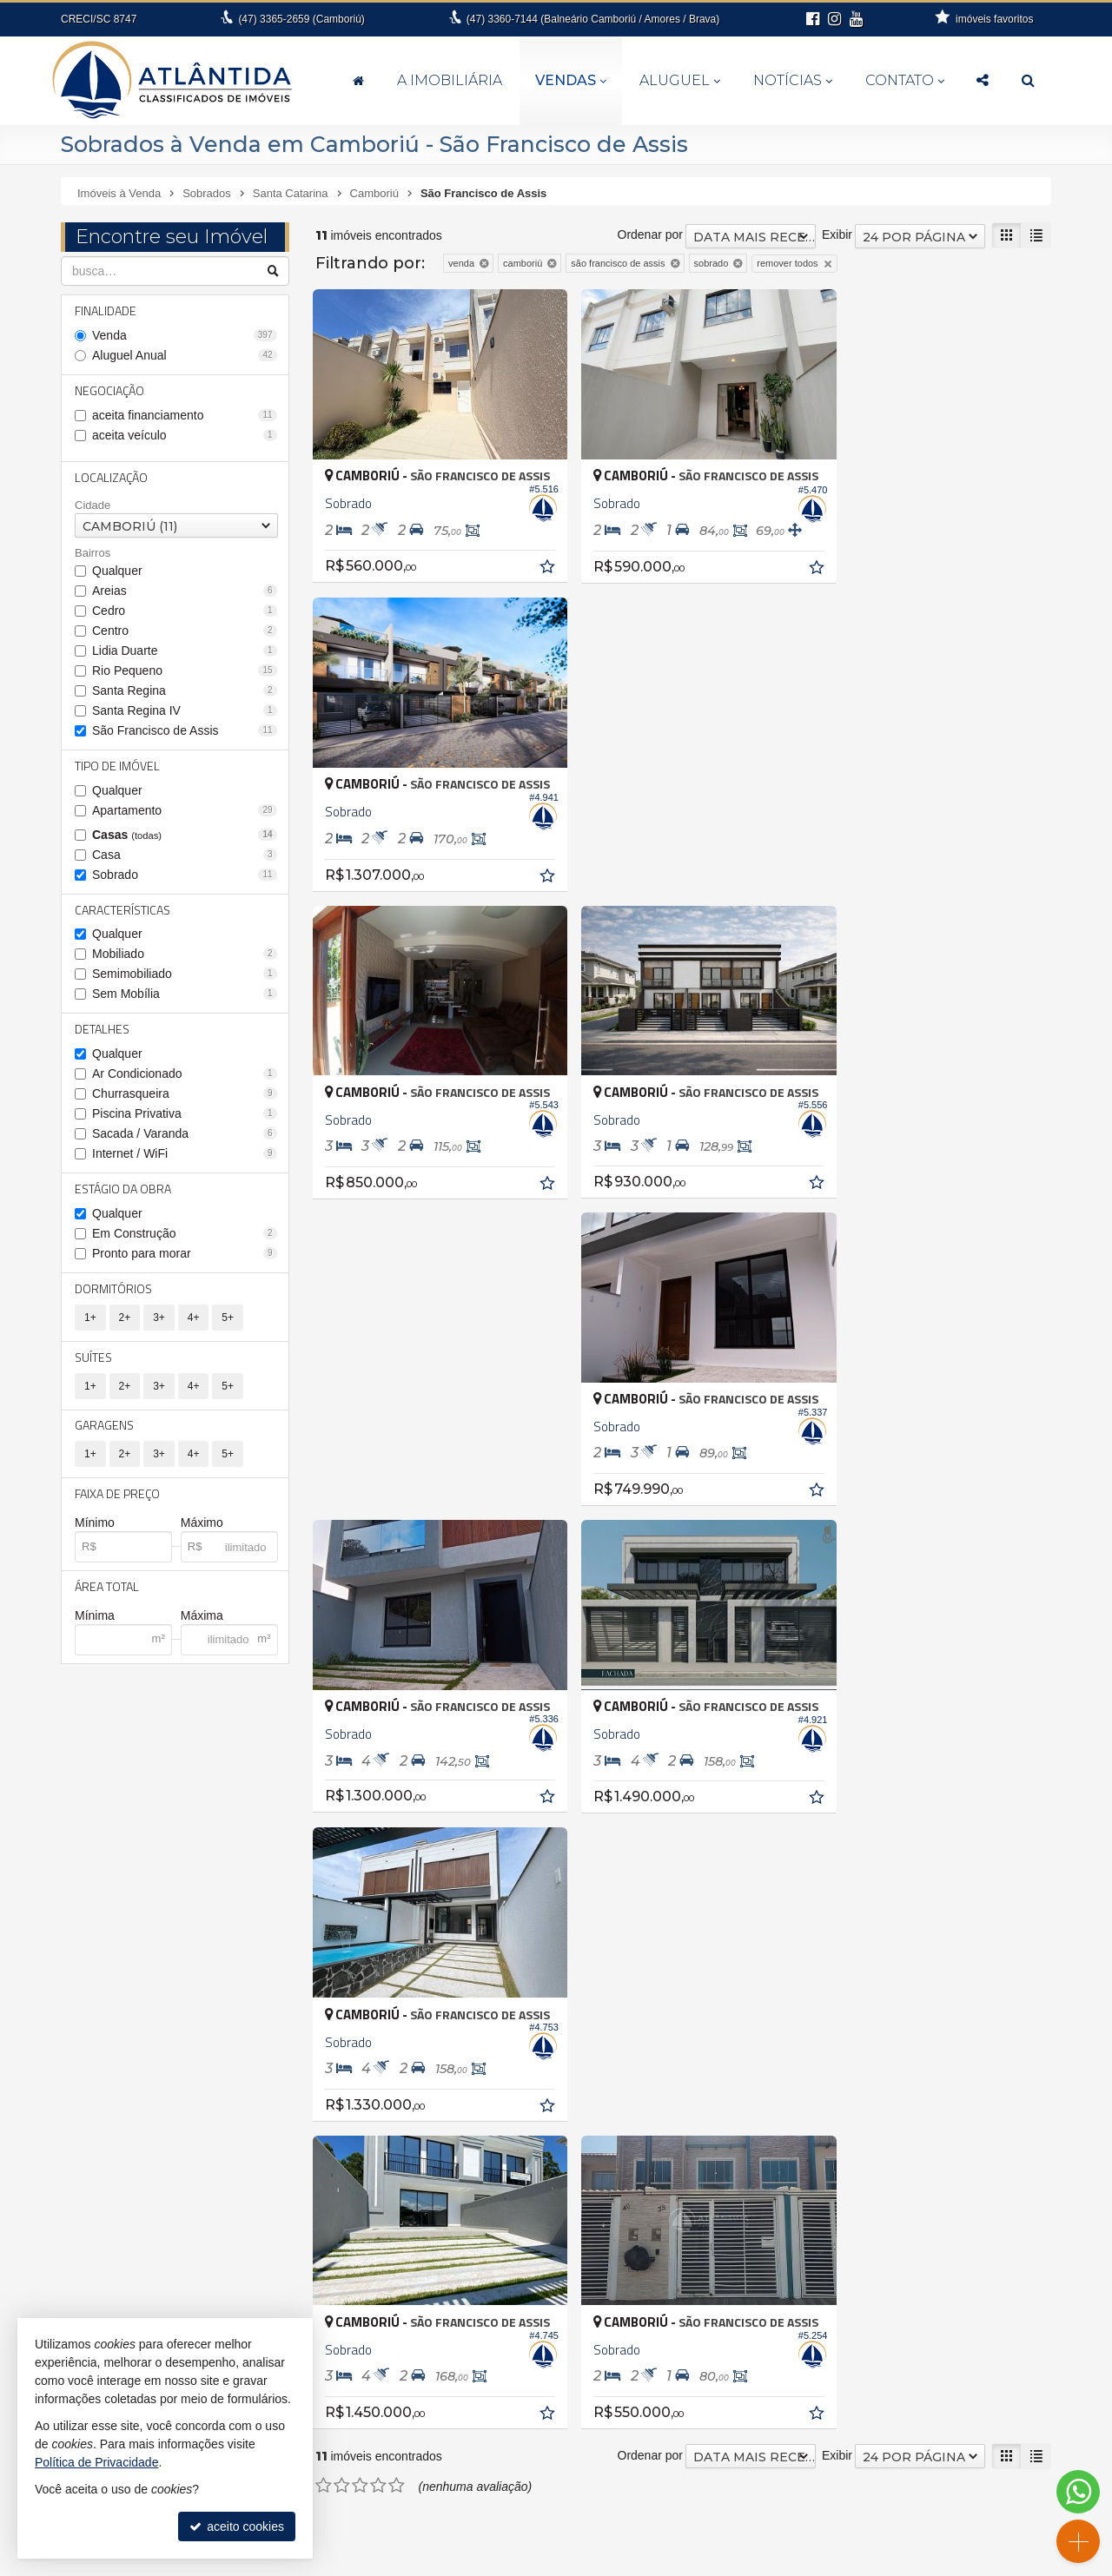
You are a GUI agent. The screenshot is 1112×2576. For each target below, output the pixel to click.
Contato (904, 80)
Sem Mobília (184, 994)
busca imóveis (904, 2485)
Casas (184, 835)
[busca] (1028, 80)
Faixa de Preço (117, 1495)
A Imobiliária (449, 80)
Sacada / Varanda (184, 1134)
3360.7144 (566, 2467)
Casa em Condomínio (808, 2103)
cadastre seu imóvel (905, 2450)
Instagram (904, 2519)
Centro (184, 630)
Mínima (95, 1617)
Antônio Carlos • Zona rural (484, 2044)
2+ (125, 1318)
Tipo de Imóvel (117, 765)
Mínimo (95, 1524)
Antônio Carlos (112, 2044)
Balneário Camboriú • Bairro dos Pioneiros (525, 2099)
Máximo (202, 1524)
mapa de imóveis (905, 2467)
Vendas (570, 80)
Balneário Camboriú (126, 2063)
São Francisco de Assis (184, 730)
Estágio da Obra (123, 1189)
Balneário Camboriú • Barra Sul (495, 2136)
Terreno (770, 2140)
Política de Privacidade (733, 2563)
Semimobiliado (184, 974)
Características (122, 910)
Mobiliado (184, 954)
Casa (184, 855)
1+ (90, 1318)
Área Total (107, 1588)
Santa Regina (184, 690)
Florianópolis (106, 2154)
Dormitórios (113, 1289)
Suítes (93, 1358)
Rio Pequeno (184, 670)
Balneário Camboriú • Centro (488, 2154)
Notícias (792, 80)
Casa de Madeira (796, 2085)
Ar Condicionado (184, 1074)
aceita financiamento (184, 415)
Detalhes (102, 1029)
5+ (228, 1318)
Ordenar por (650, 234)
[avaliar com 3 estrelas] (360, 1517)
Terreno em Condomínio (815, 2176)
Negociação (109, 390)
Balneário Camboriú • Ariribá (487, 2063)
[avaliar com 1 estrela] (323, 1517)
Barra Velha (104, 2099)
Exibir (837, 234)
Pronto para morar (184, 1254)
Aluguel (679, 80)
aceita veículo (184, 435)
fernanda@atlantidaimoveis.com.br (566, 2502)
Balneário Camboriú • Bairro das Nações (520, 2081)
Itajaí (85, 2172)
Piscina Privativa (184, 1114)
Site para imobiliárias (850, 2563)
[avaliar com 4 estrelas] (378, 1517)
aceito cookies (236, 2526)
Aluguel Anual (184, 355)
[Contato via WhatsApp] (1078, 2491)
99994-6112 (566, 2485)
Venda (184, 335)
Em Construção (184, 1234)
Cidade (92, 505)
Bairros (92, 553)
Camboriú (98, 2136)
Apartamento (184, 810)
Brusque (94, 2117)
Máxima (202, 1617)
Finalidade (105, 310)
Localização (111, 477)
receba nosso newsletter (905, 2415)
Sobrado (184, 875)
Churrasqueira (184, 1094)
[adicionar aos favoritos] (531, 558)
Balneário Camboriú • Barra (485, 2117)
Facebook (904, 2502)
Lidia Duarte (184, 650)
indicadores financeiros (905, 2433)
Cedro (184, 611)
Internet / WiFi (184, 1154)
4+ (194, 1318)
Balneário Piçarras (121, 2081)
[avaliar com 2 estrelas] (342, 1517)
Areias (184, 591)
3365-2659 (301, 19)
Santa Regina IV (184, 710)
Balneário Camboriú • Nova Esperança (515, 2172)
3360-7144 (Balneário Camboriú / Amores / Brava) (593, 19)
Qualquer (117, 571)
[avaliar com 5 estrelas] (396, 1517)
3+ (159, 1318)
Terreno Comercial (799, 2158)
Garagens (104, 1426)
